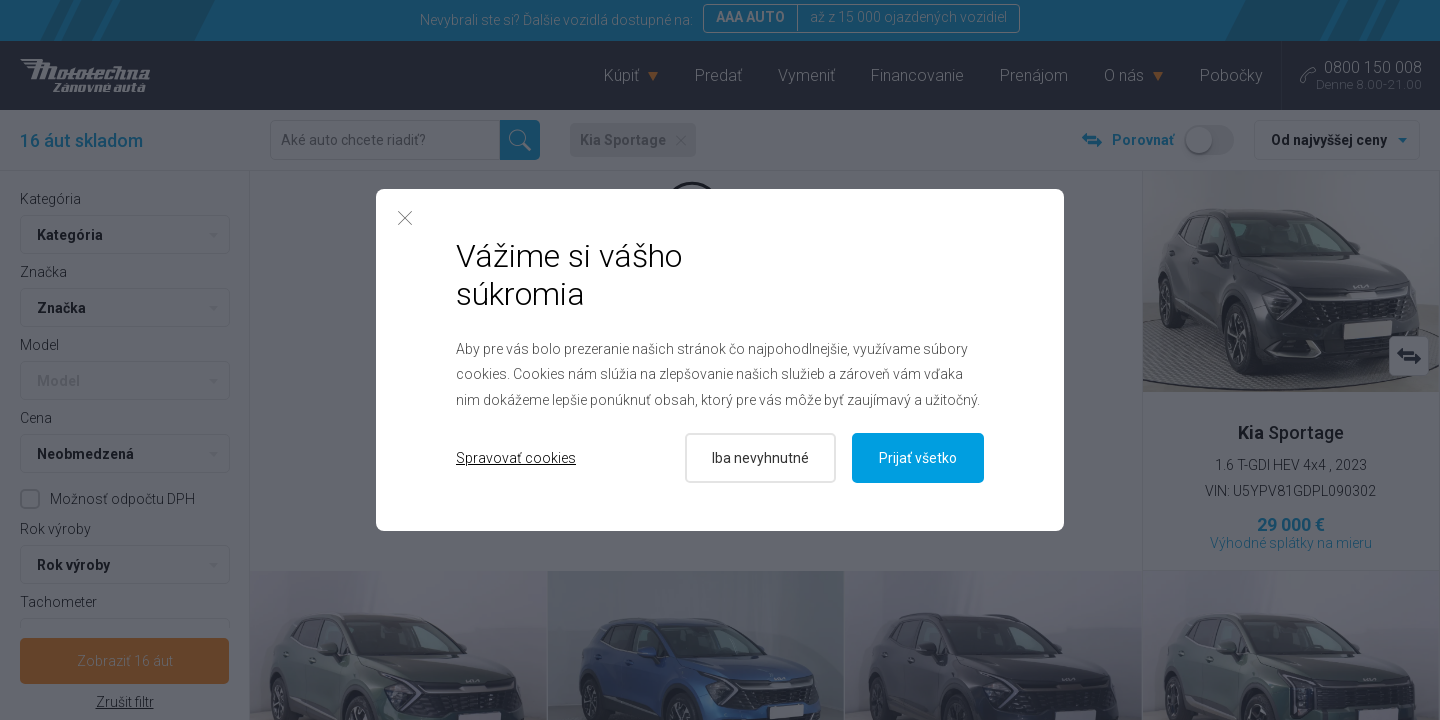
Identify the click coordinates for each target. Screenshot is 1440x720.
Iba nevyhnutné (760, 458)
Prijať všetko (918, 458)
